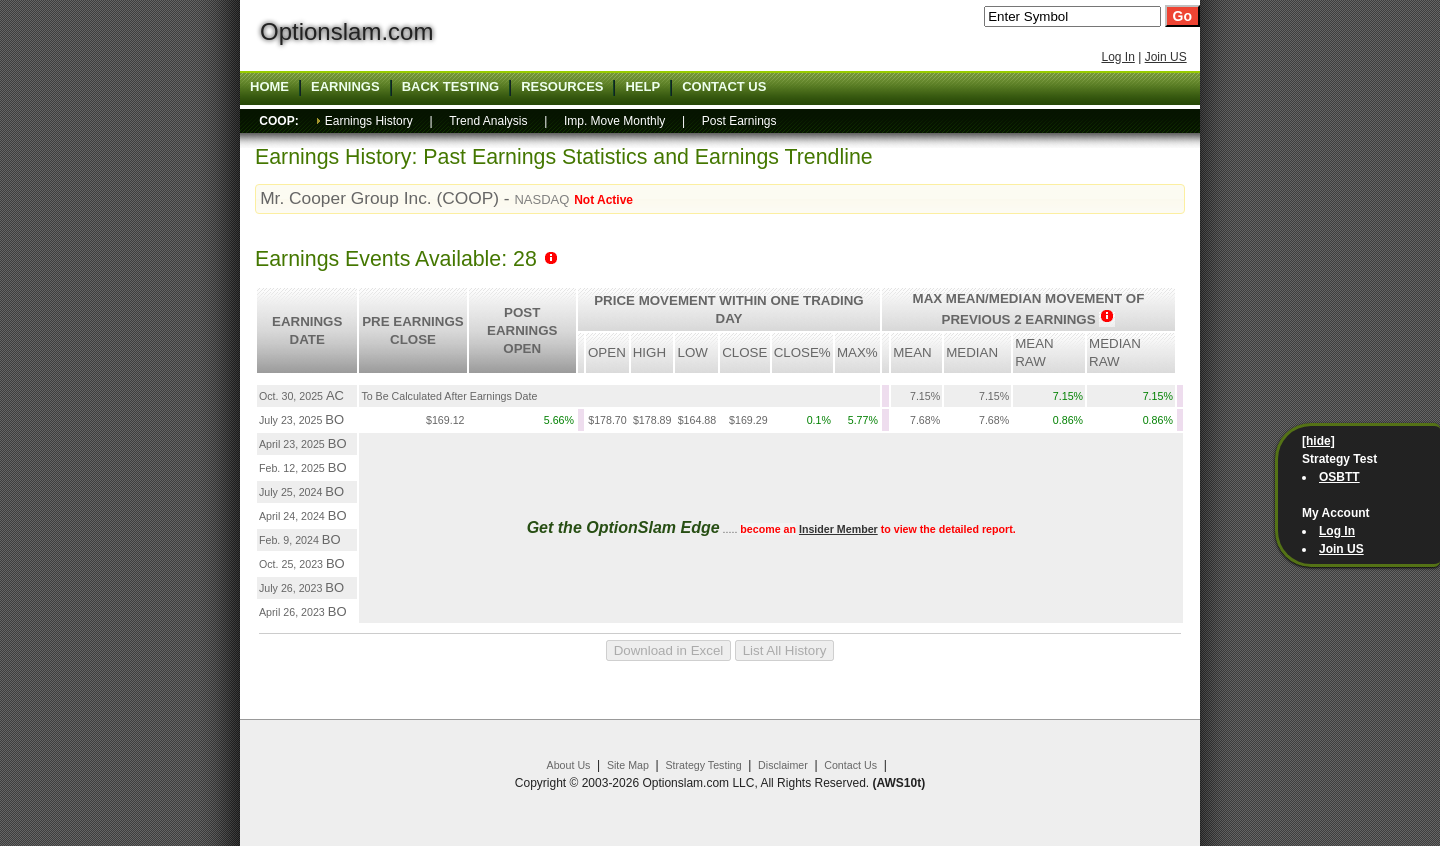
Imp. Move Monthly (614, 121)
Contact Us (850, 765)
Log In (1117, 57)
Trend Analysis (488, 121)
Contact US (724, 87)
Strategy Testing (703, 765)
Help (642, 87)
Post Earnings (739, 121)
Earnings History (369, 121)
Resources (562, 87)
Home (269, 87)
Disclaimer (783, 765)
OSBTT (1339, 477)
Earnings (345, 87)
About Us (569, 765)
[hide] (1318, 441)
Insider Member (838, 529)
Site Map (628, 765)
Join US (1166, 57)
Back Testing (451, 87)
